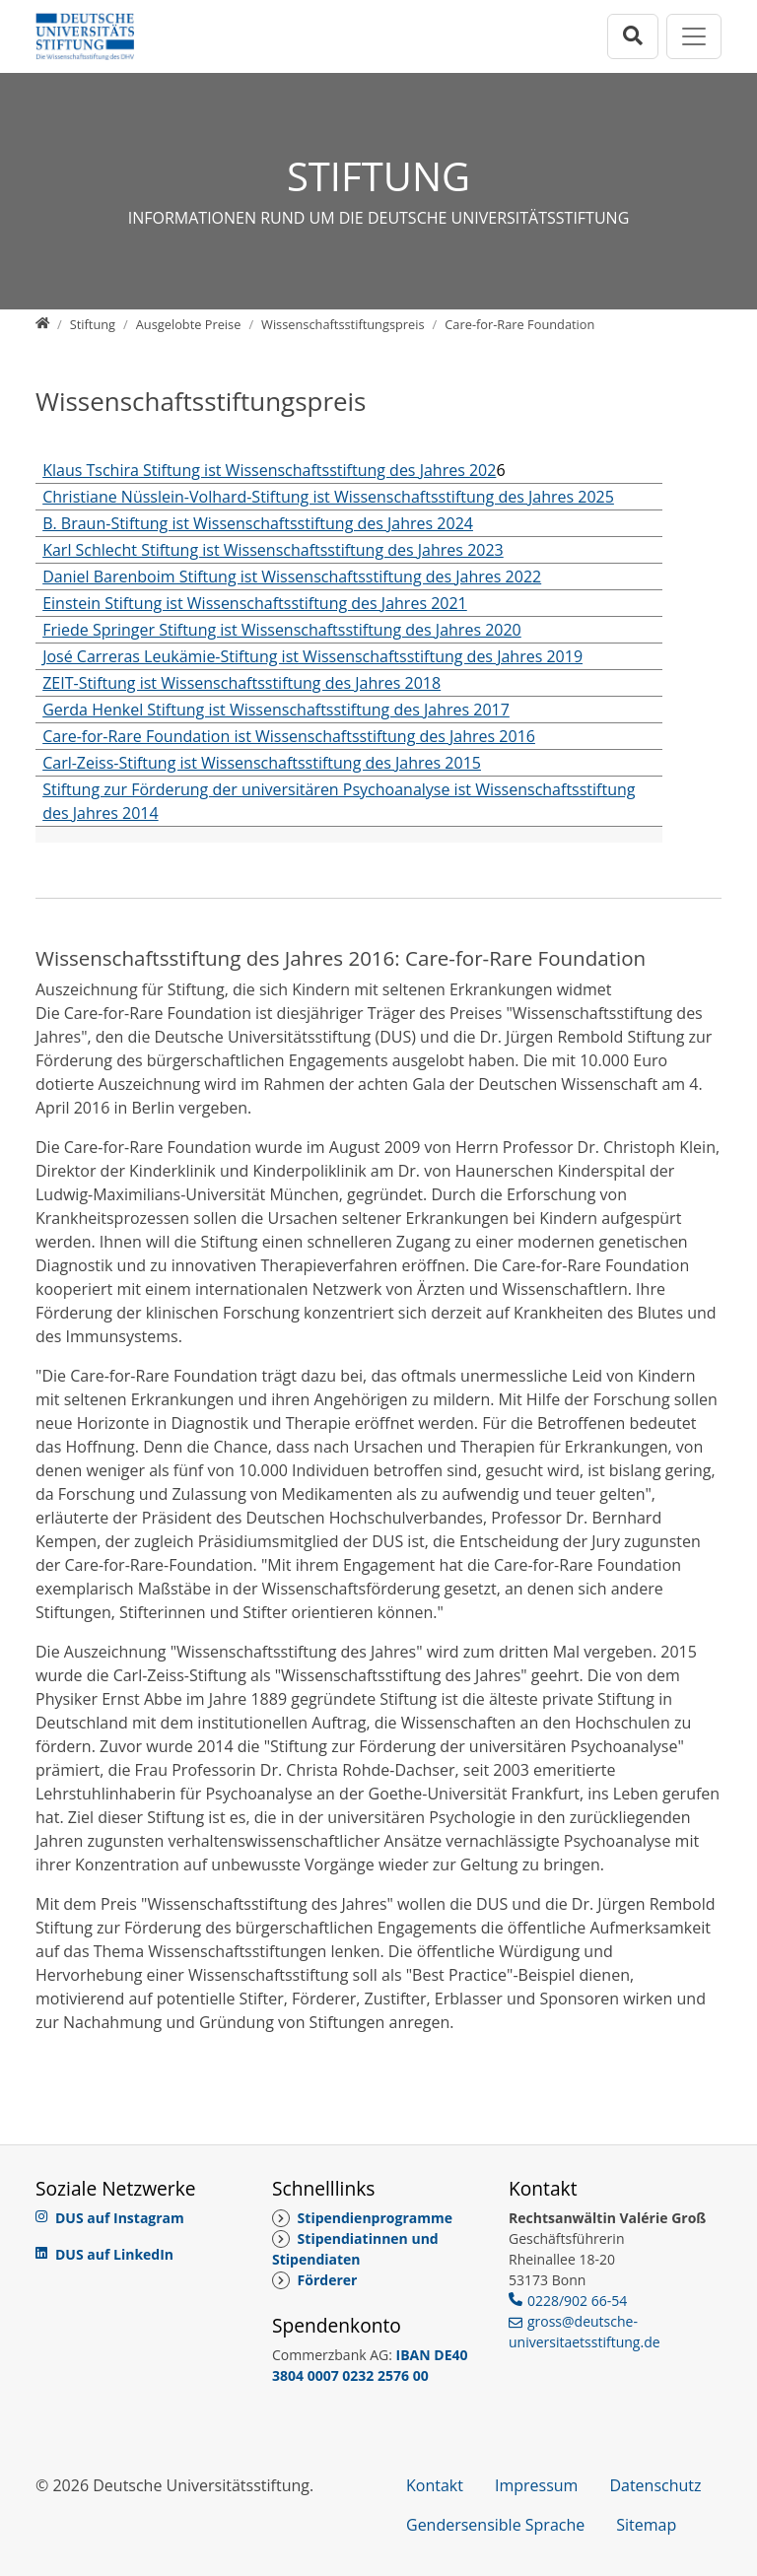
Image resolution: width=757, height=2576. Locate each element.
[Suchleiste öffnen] (632, 36)
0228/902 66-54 (577, 2300)
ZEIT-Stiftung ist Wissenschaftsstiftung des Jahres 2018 (241, 683)
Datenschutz (655, 2485)
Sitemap (646, 2525)
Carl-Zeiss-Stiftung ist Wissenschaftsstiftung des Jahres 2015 (261, 763)
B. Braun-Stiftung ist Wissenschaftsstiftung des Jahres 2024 (257, 523)
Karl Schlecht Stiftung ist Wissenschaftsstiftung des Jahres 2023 (273, 550)
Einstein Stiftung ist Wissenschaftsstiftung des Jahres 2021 (254, 603)
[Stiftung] (92, 324)
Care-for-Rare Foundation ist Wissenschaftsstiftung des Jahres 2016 (288, 736)
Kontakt (434, 2485)
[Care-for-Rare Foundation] (519, 324)
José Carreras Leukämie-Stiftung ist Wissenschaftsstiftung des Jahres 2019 (312, 656)
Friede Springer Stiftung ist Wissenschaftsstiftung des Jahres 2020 (281, 630)
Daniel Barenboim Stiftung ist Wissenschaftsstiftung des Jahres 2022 (291, 576)
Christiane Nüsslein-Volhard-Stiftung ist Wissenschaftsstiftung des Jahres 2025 (328, 497)
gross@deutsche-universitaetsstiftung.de (584, 2331)
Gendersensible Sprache (495, 2525)
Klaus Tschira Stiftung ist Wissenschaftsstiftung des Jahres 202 (269, 470)
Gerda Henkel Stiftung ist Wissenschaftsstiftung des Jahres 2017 (276, 709)
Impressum (536, 2485)
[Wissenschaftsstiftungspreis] (343, 324)
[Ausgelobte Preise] (188, 324)
